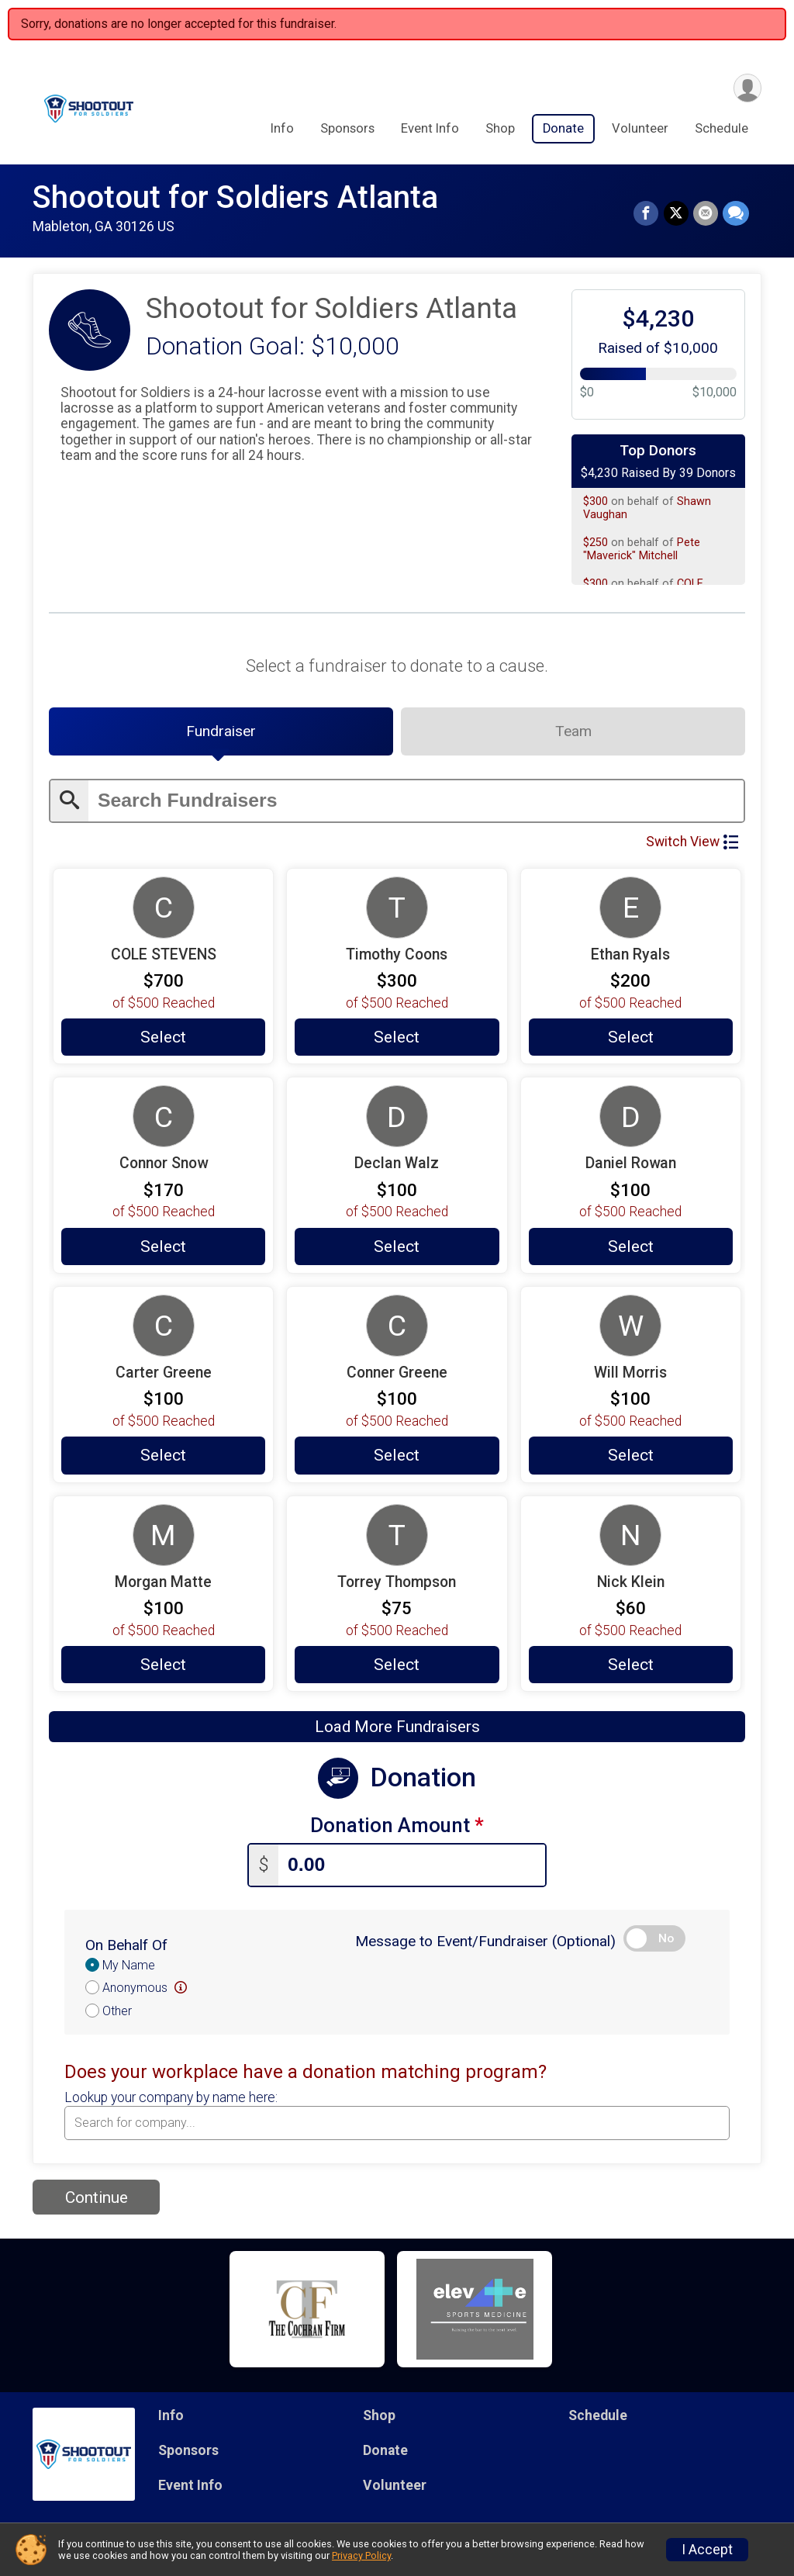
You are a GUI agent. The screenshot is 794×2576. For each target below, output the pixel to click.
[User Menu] (747, 88)
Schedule (721, 128)
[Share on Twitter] (676, 213)
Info (282, 128)
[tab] (221, 731)
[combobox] (397, 2123)
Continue (96, 2197)
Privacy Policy (361, 2555)
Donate (563, 128)
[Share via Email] (705, 213)
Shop (500, 128)
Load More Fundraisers (397, 1726)
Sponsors (347, 128)
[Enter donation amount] (411, 1865)
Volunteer (640, 128)
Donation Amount (397, 1825)
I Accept (707, 2549)
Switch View (692, 841)
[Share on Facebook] (646, 213)
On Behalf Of (126, 1945)
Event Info (430, 128)
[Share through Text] (736, 213)
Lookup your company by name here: (171, 2098)
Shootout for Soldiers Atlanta (235, 197)
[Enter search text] (416, 800)
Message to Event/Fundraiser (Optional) (485, 1941)
